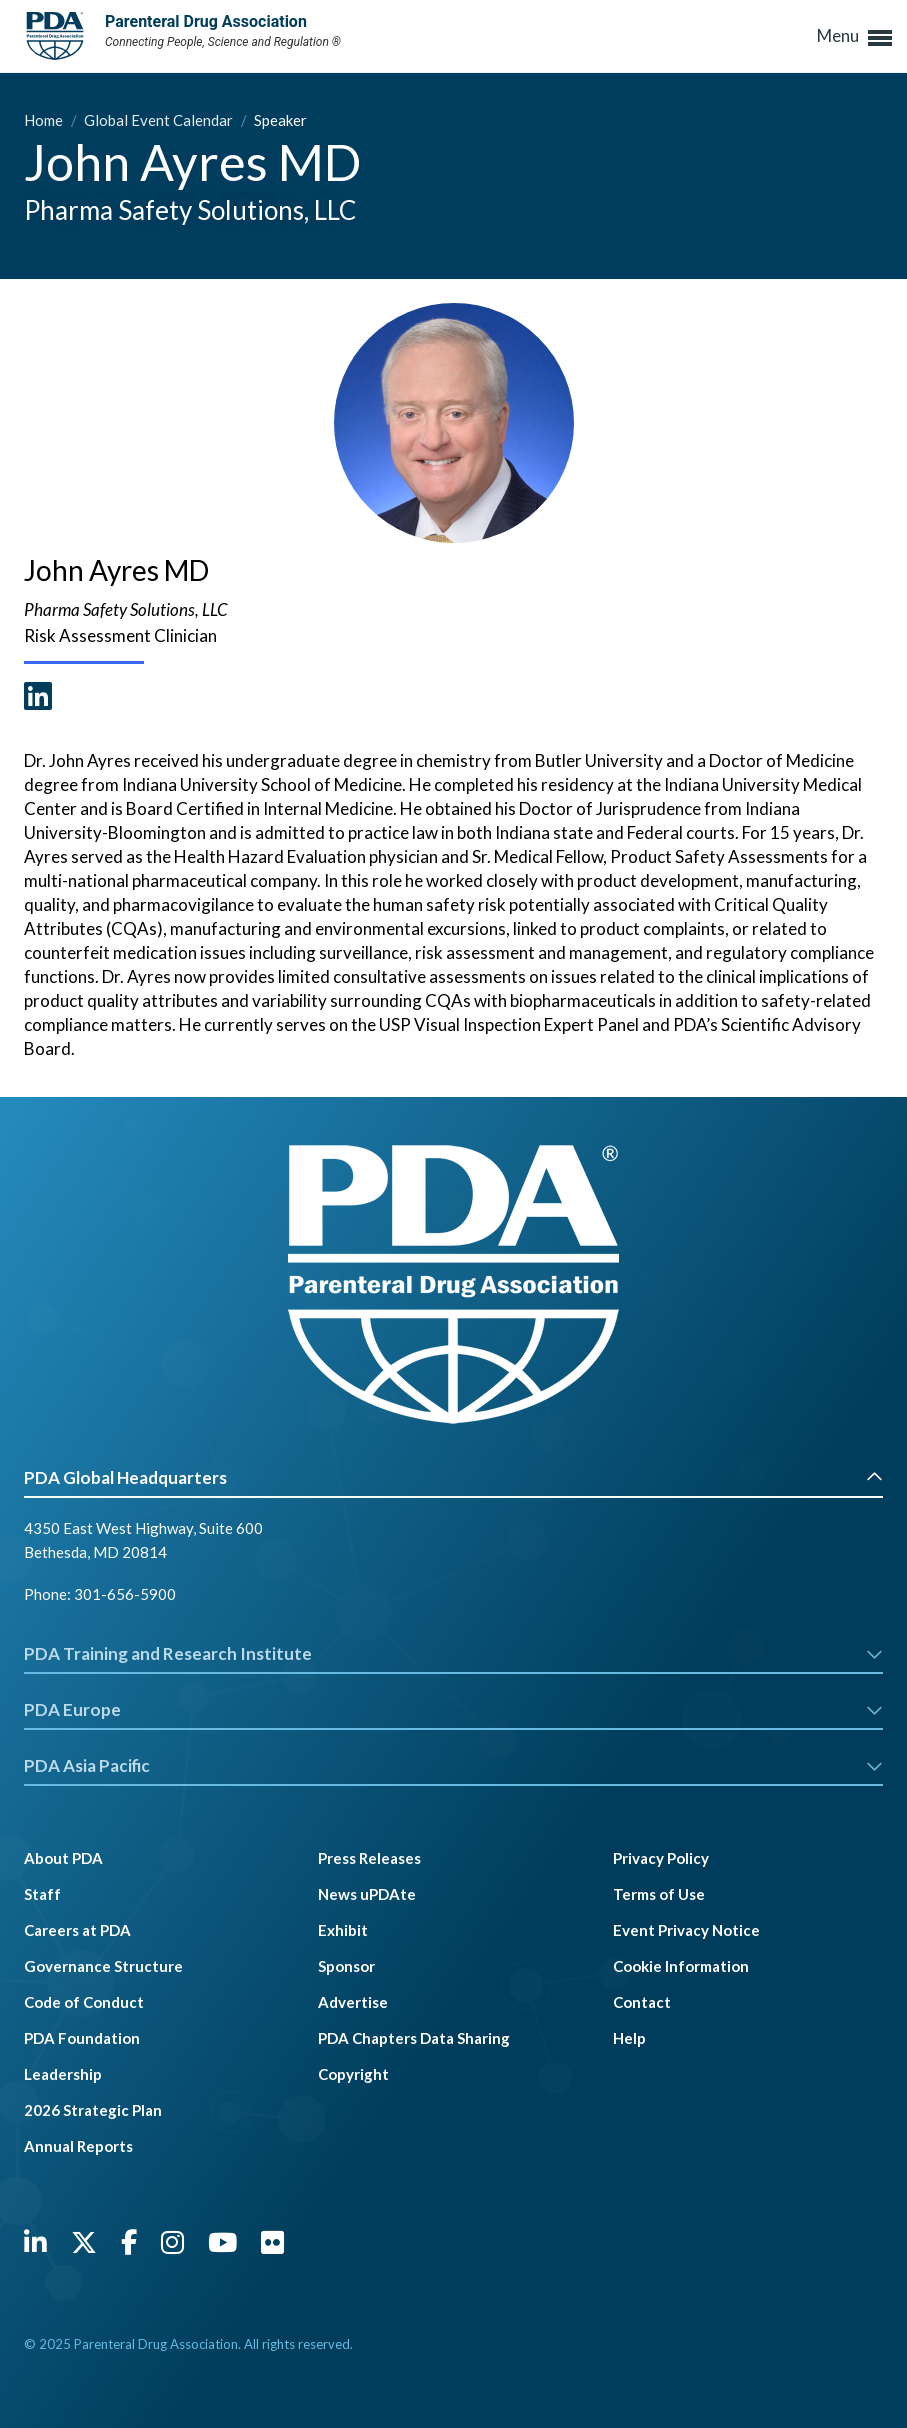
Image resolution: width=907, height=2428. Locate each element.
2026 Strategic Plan (93, 2110)
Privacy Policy (661, 1858)
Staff (42, 1894)
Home (45, 120)
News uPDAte (367, 1894)
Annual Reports (78, 2146)
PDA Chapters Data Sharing (414, 2038)
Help (629, 2038)
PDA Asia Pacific (453, 1765)
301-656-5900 (125, 1594)
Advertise (353, 2002)
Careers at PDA (77, 1930)
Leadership (63, 2074)
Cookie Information (681, 1966)
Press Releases (369, 1858)
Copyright (353, 2074)
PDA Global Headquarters (453, 1477)
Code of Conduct (84, 2002)
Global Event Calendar (160, 120)
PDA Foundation (82, 2038)
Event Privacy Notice (686, 1930)
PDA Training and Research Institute (453, 1653)
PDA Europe (453, 1709)
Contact (642, 2002)
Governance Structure (103, 1966)
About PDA (63, 1858)
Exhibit (343, 1930)
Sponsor (346, 1966)
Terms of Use (659, 1894)
